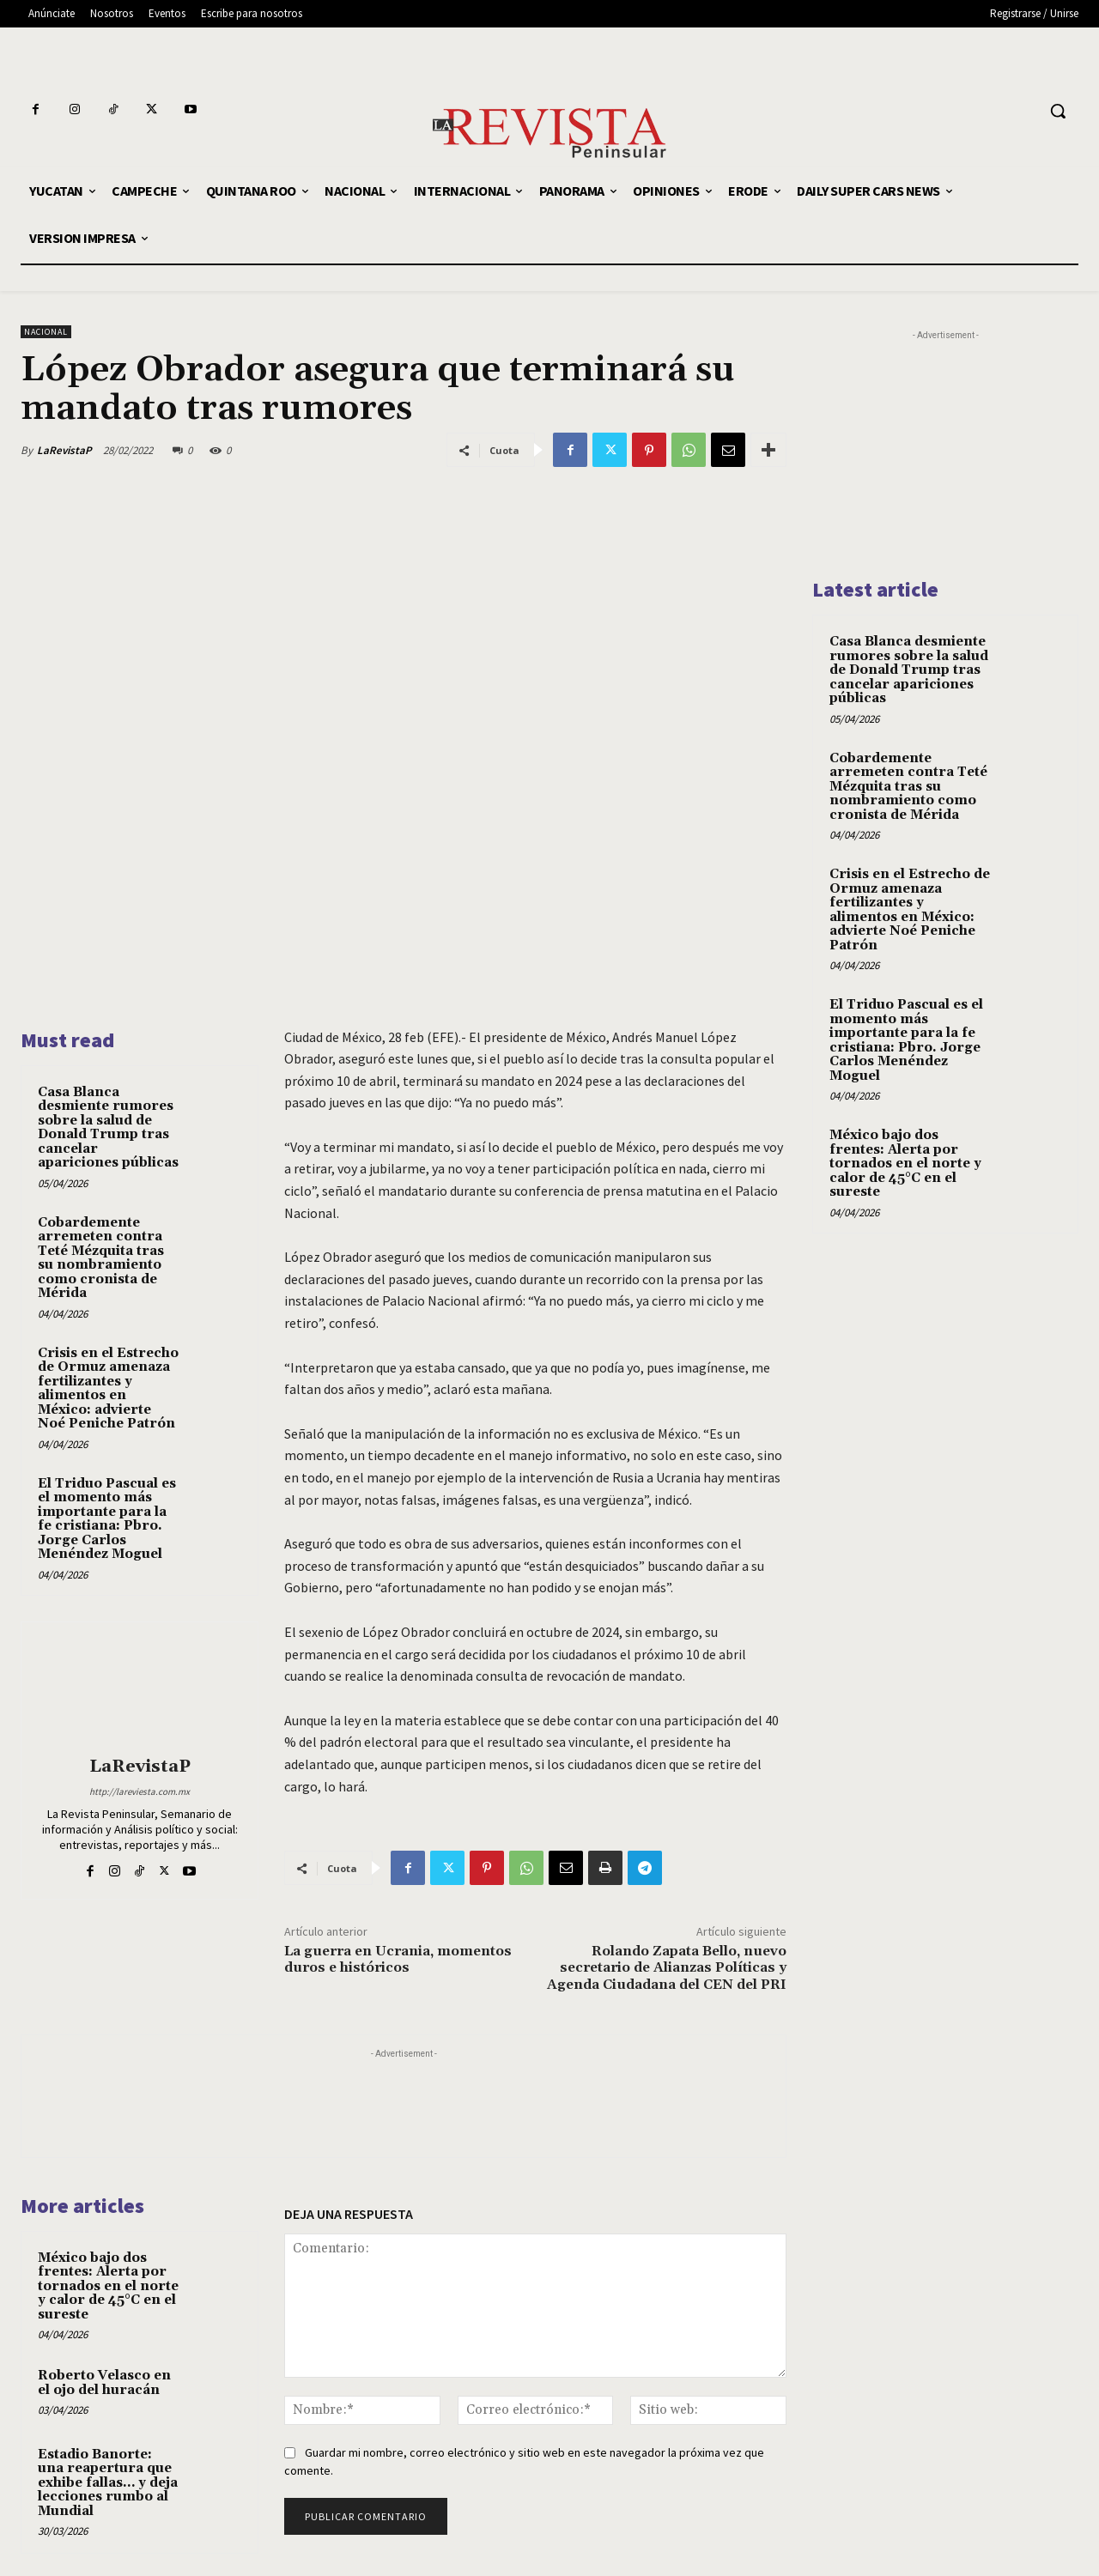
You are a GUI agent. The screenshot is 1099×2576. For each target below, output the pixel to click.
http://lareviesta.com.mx (139, 1791)
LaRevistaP (64, 450)
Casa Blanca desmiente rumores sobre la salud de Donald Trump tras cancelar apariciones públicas (108, 1128)
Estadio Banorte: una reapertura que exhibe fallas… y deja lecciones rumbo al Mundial (108, 2482)
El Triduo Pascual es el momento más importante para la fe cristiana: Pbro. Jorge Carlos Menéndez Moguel (107, 1519)
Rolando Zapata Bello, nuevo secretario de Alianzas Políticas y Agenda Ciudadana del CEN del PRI (666, 1967)
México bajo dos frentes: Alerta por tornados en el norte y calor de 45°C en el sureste (108, 2286)
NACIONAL (46, 331)
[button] (1057, 110)
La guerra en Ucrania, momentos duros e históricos (398, 1959)
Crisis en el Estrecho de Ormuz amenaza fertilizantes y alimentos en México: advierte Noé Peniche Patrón (108, 1389)
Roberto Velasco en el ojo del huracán (104, 2382)
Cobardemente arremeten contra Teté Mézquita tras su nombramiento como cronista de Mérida (101, 1258)
